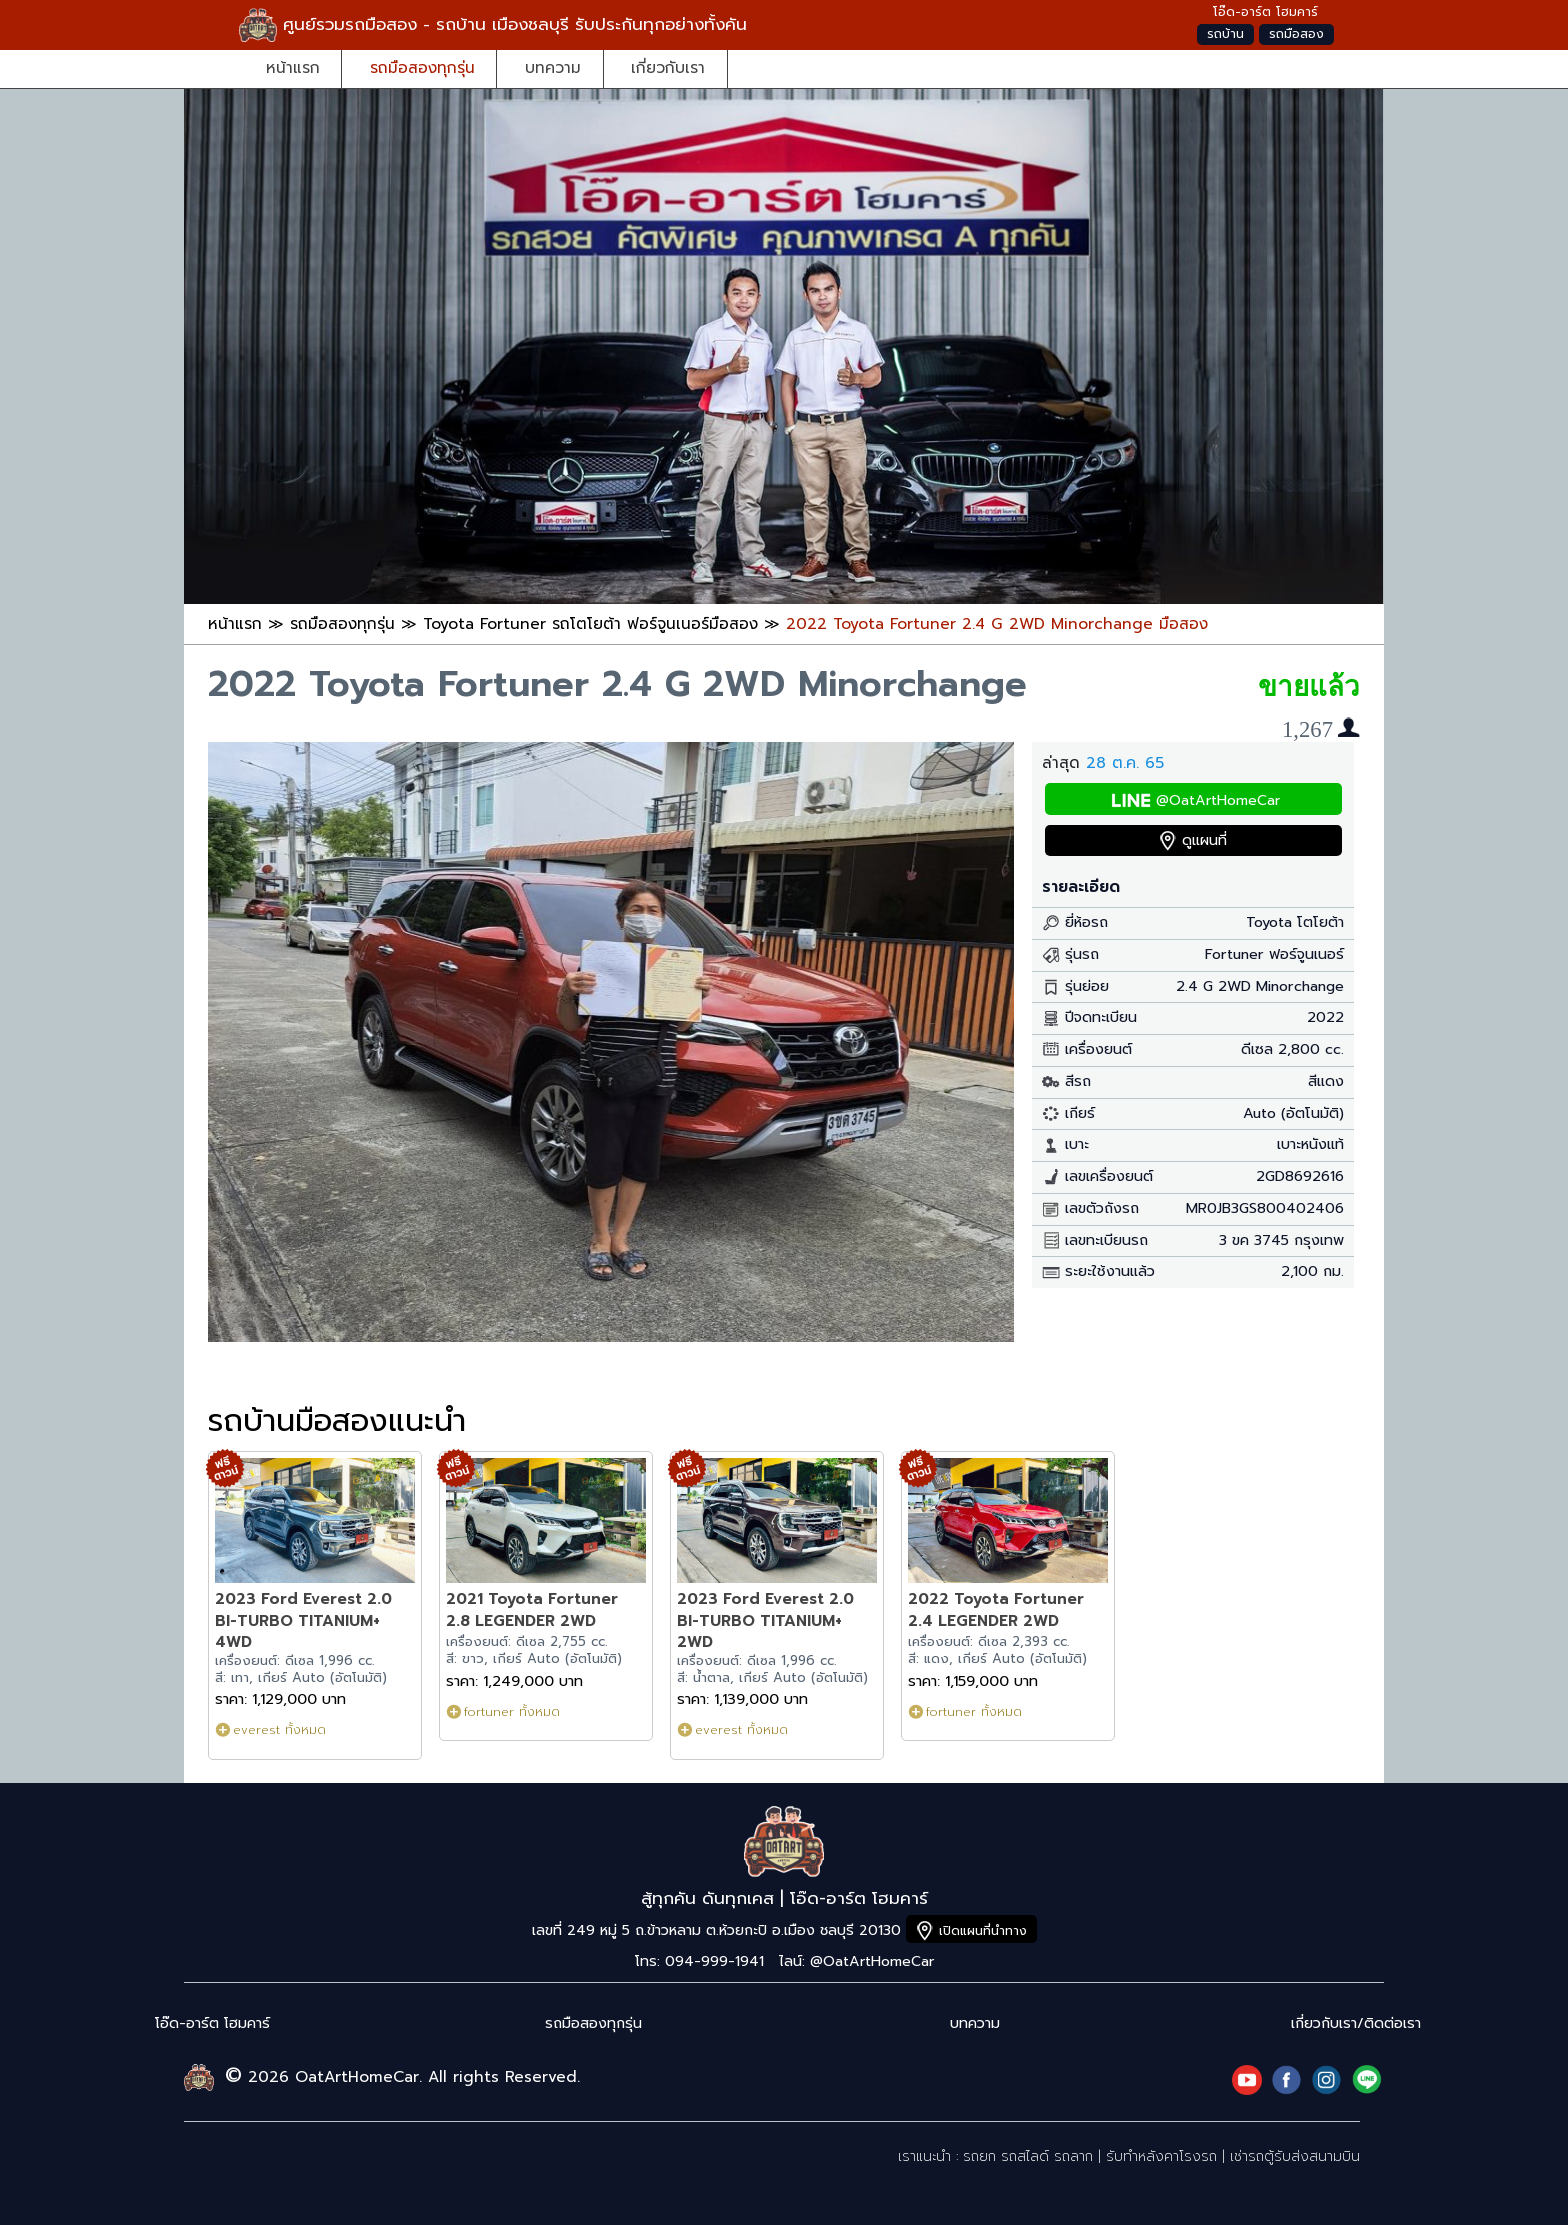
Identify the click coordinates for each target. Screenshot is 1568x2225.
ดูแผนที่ (1204, 840)
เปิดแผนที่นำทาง (983, 1930)
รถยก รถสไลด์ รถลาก (1028, 2156)
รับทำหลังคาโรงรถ (1161, 2156)
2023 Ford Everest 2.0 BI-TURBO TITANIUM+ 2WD (765, 1620)
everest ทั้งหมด (279, 1729)
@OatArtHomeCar (1218, 800)
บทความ (553, 67)
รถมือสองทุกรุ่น (422, 67)
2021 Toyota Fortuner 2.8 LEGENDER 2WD (532, 1609)
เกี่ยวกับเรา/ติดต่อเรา (1356, 2023)
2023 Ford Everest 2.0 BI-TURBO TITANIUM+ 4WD (303, 1620)
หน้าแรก (293, 67)
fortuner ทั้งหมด (512, 1711)
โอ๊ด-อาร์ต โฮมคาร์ (212, 2023)
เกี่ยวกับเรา (668, 67)
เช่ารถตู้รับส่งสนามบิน (1295, 2156)
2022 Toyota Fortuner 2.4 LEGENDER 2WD (996, 1609)
